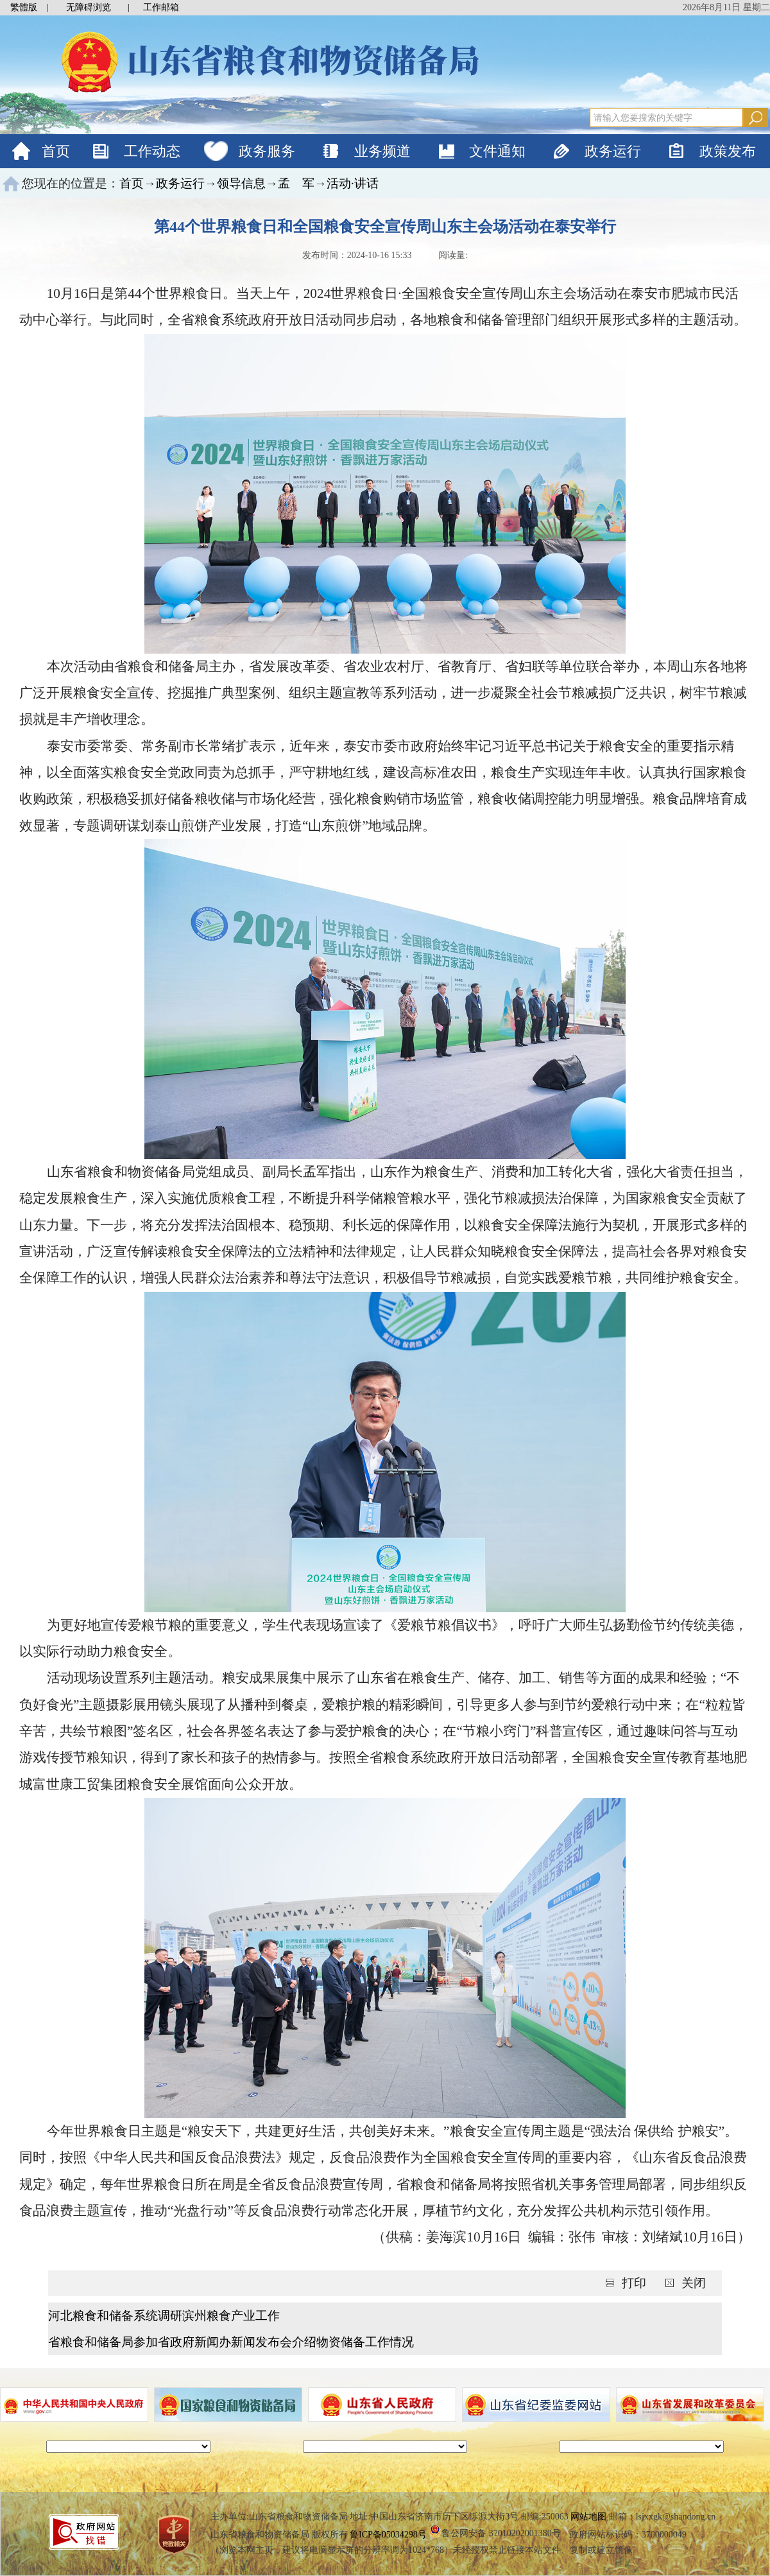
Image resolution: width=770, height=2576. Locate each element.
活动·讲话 (353, 183)
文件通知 (497, 151)
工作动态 (152, 151)
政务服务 (267, 151)
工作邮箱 (161, 7)
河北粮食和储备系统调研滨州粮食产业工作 (164, 2315)
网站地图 (588, 2516)
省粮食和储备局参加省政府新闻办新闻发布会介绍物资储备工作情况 (231, 2342)
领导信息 (241, 183)
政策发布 (727, 151)
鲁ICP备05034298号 (388, 2534)
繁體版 (23, 7)
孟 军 (296, 183)
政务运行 (613, 151)
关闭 (693, 2283)
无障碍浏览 (88, 7)
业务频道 (382, 151)
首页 (56, 151)
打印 (635, 2283)
